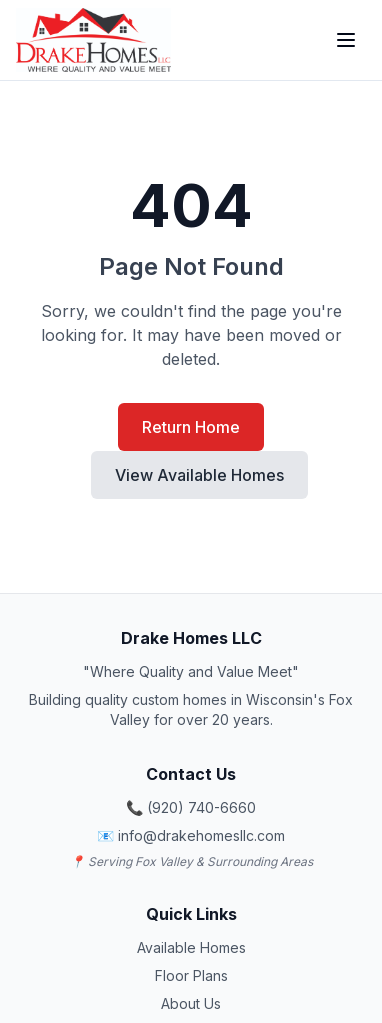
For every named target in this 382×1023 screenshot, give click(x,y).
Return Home (191, 427)
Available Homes (191, 947)
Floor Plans (191, 975)
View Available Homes (199, 475)
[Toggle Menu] (346, 40)
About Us (191, 1003)
